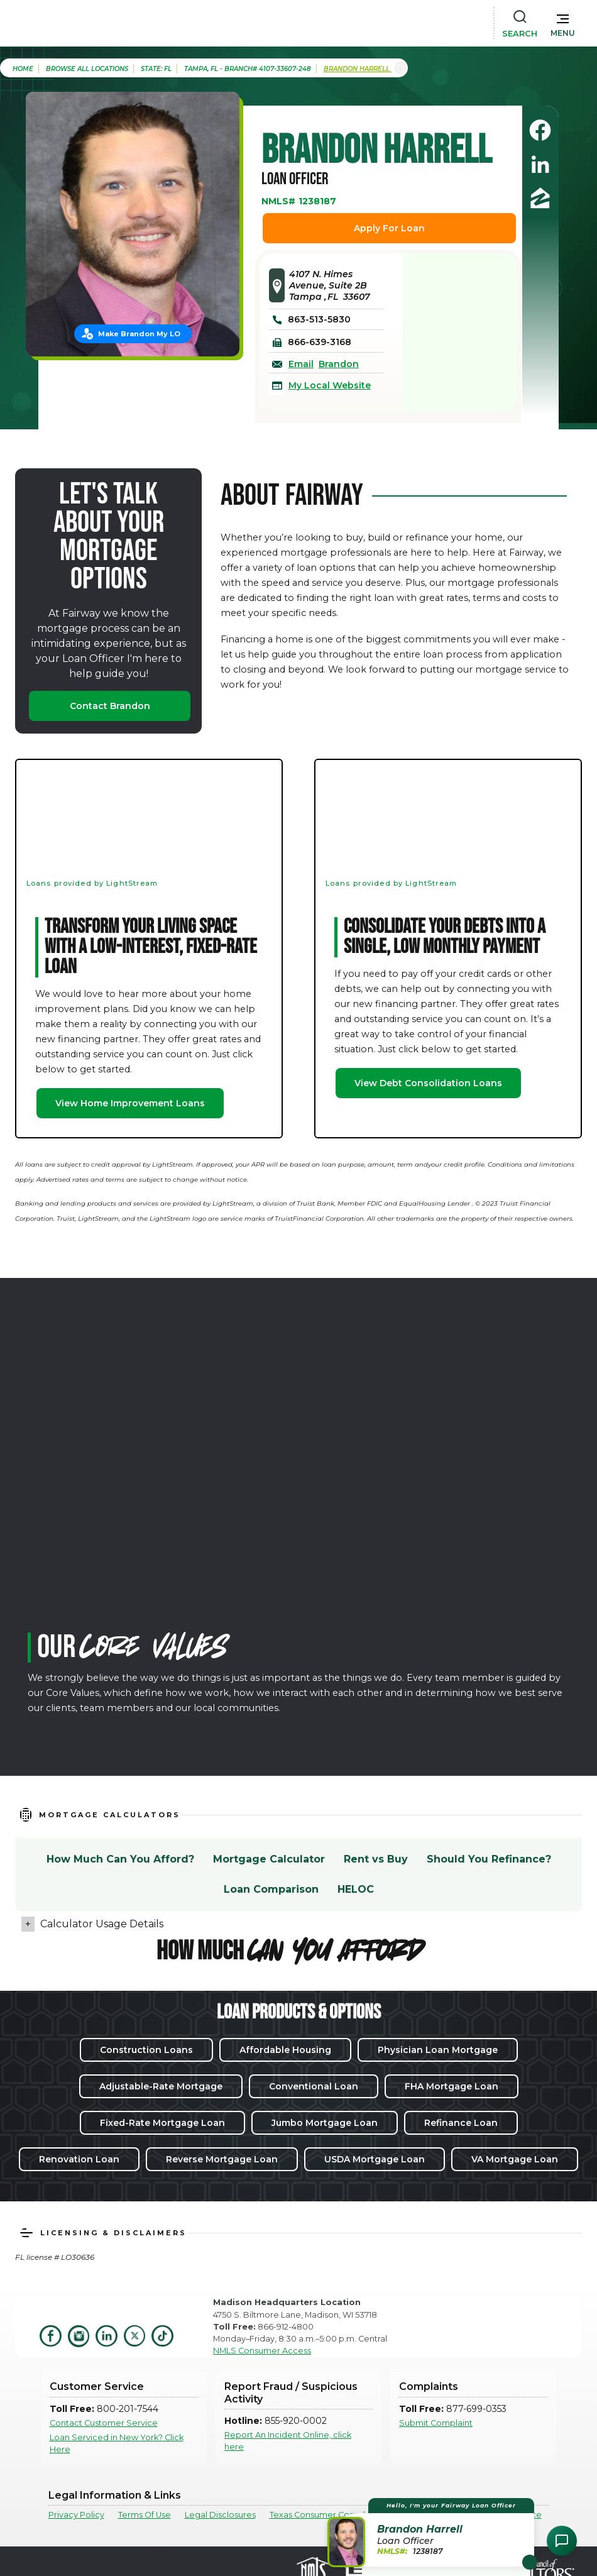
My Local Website (329, 385)
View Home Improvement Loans (130, 1103)
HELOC (355, 1889)
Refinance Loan (461, 2122)
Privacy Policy (76, 2514)
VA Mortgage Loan (514, 2159)
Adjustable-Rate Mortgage (160, 2086)
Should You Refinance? (489, 1859)
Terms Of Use (144, 2514)
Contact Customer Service (104, 2423)
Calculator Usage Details (101, 1924)
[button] (562, 22)
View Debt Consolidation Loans (428, 1083)
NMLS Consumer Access (262, 2350)
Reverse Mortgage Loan (222, 2159)
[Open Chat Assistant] (562, 2541)
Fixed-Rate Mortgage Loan (162, 2122)
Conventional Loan (313, 2086)
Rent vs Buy (376, 1859)
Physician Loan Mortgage (438, 2050)
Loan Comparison (271, 1889)
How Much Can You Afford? (120, 1859)
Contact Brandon (110, 706)
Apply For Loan (389, 228)
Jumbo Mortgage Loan (324, 2122)
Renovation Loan (79, 2159)
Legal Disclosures (220, 2514)
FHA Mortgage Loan (451, 2086)
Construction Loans (146, 2050)
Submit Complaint (436, 2423)
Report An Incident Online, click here (287, 2441)
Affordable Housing (285, 2050)
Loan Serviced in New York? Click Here (116, 2443)
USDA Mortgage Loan (374, 2159)
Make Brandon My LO (139, 333)
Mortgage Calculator (269, 1859)
